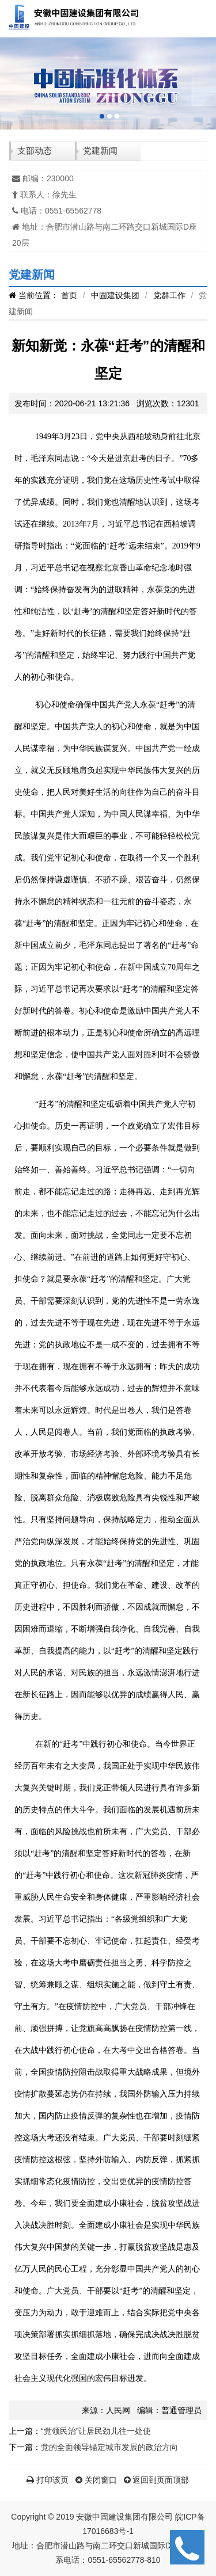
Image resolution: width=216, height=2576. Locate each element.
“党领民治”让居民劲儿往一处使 (96, 2431)
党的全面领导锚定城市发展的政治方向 (109, 2447)
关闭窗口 (96, 2479)
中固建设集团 (115, 295)
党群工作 (169, 295)
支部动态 (34, 150)
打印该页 (47, 2479)
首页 (69, 295)
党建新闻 (100, 150)
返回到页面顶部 (157, 2479)
